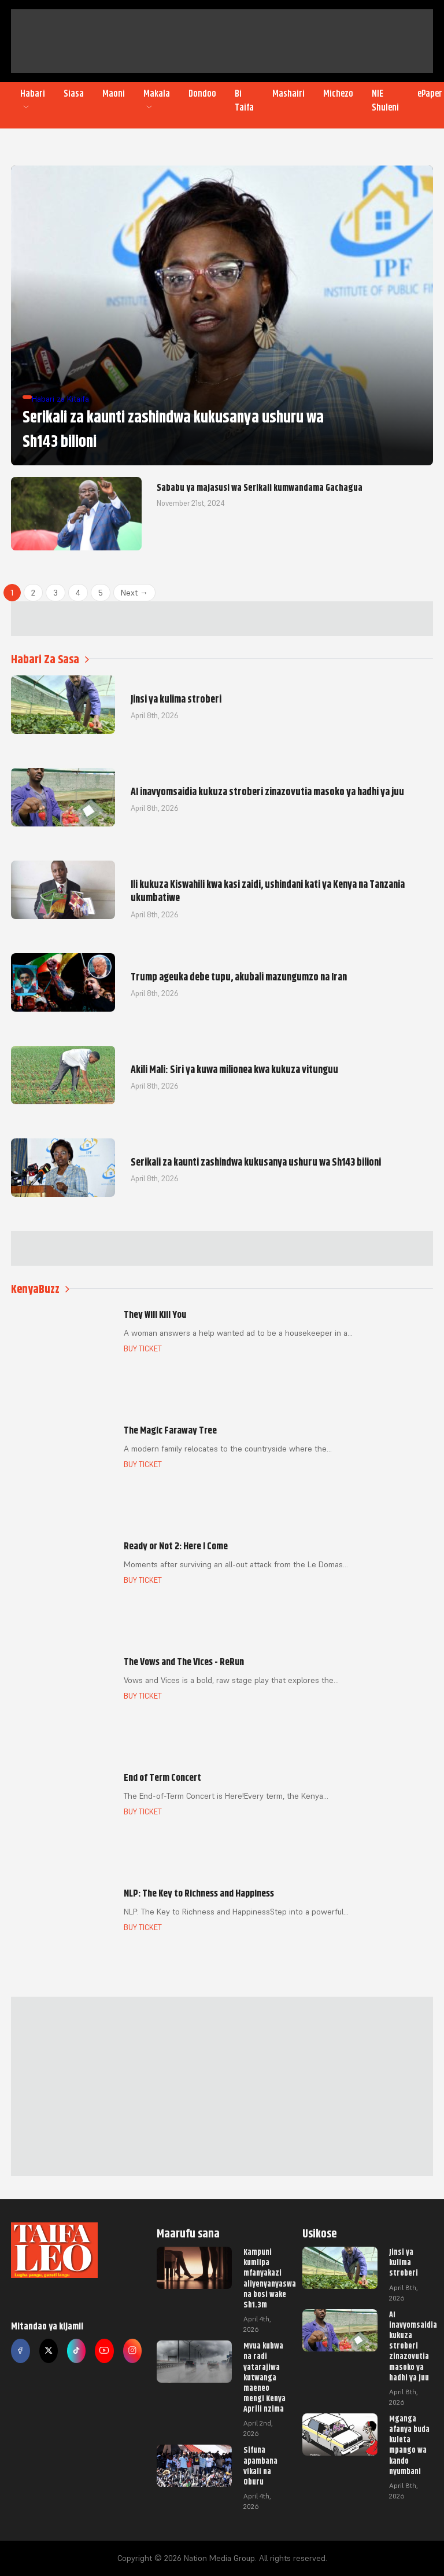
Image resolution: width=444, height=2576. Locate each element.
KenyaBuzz (40, 1289)
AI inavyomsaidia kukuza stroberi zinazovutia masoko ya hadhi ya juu (413, 2346)
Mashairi (288, 94)
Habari (32, 100)
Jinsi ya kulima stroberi (403, 2262)
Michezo (338, 94)
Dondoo (202, 94)
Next (134, 592)
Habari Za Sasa (50, 659)
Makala (156, 100)
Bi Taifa (244, 101)
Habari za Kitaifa (60, 399)
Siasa (74, 94)
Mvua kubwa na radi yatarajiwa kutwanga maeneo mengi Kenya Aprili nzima (264, 2377)
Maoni (113, 94)
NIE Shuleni (385, 101)
